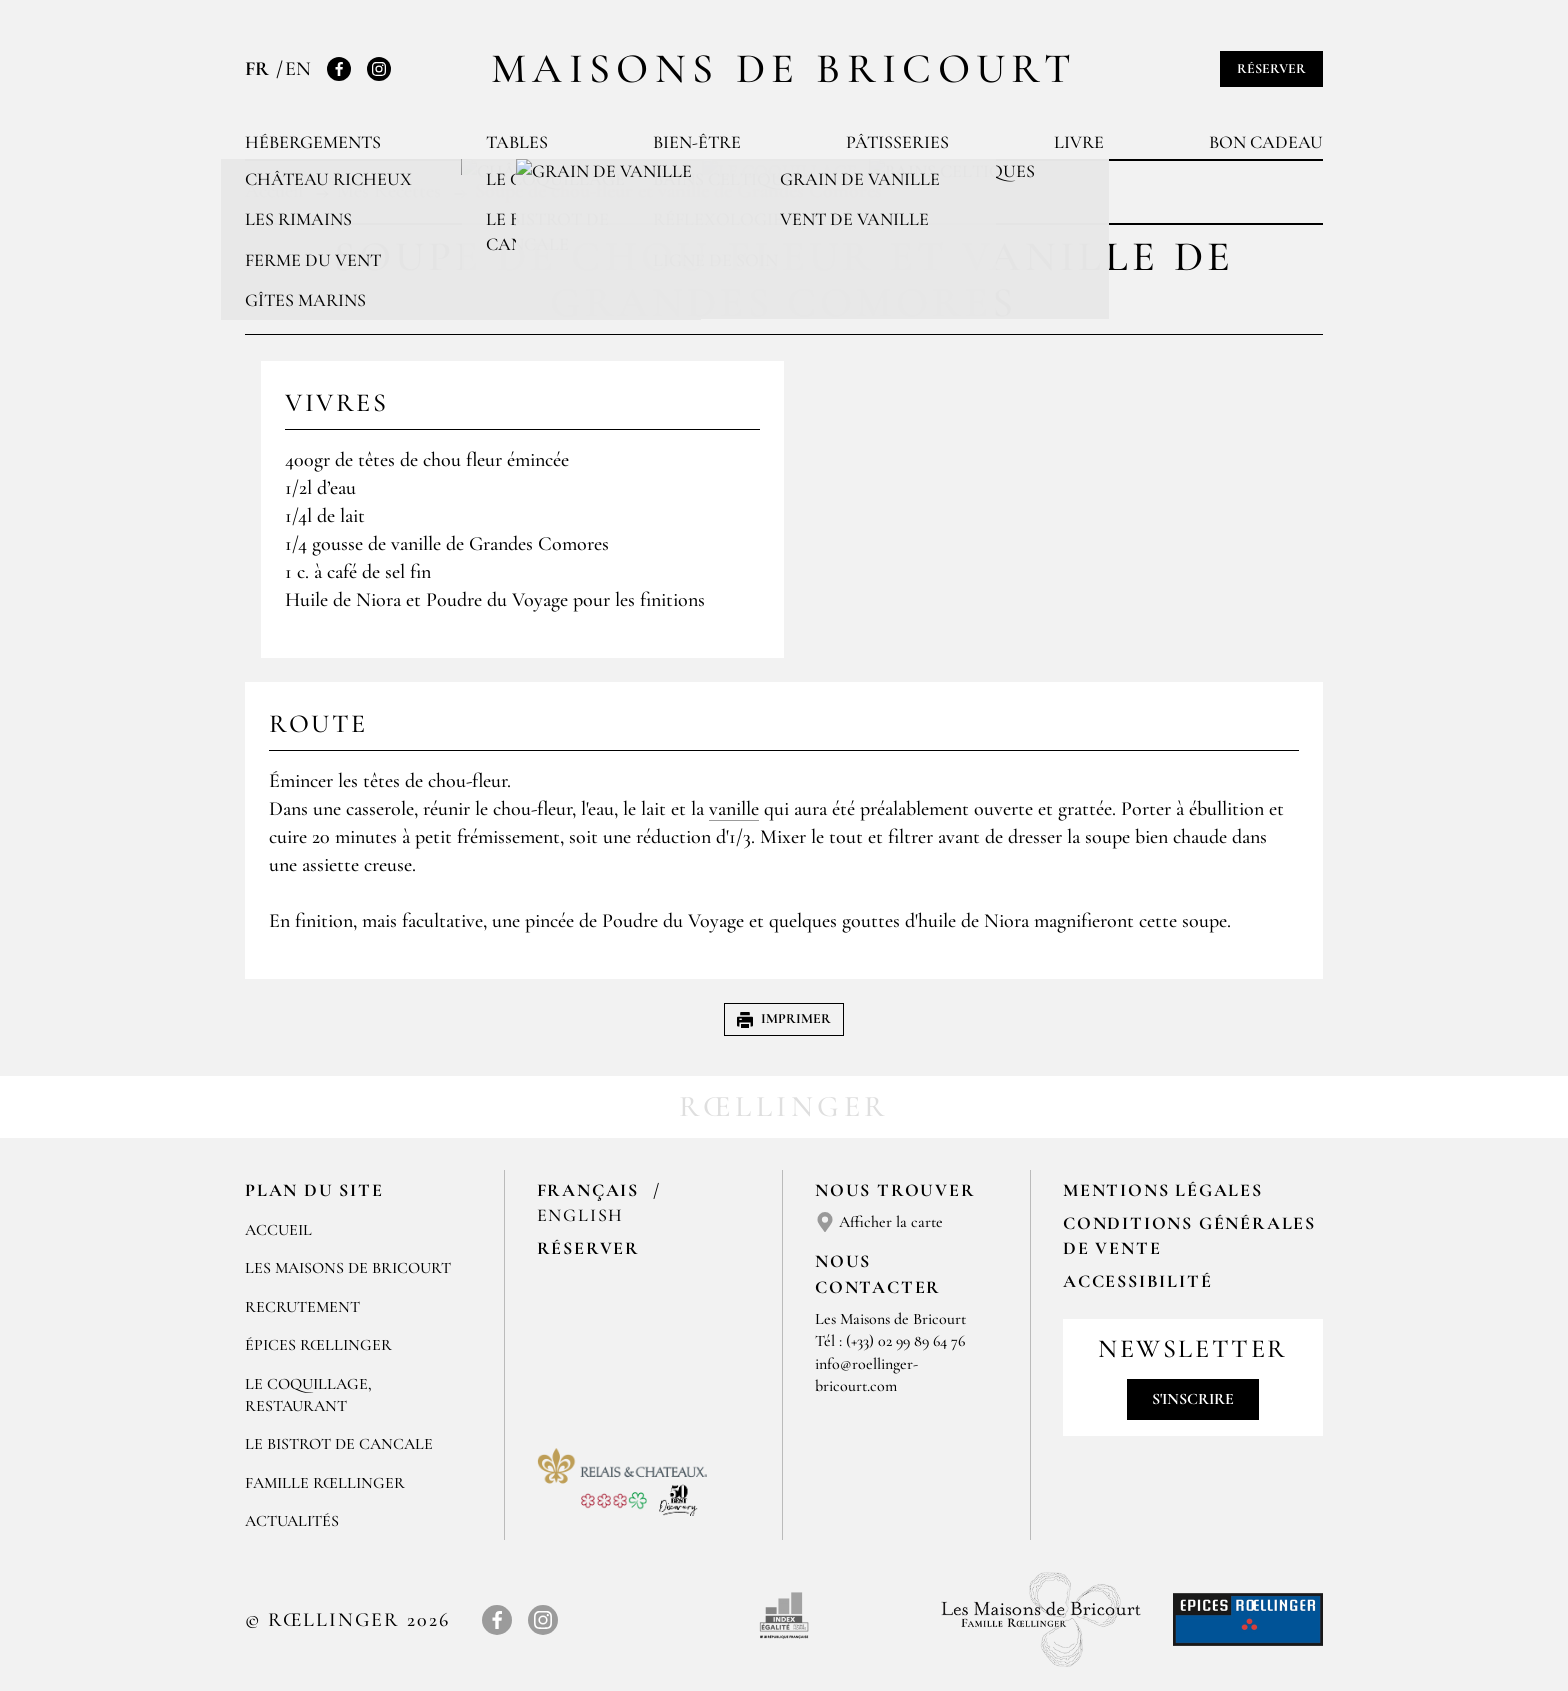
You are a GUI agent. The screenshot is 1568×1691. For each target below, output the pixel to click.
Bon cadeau (1266, 142)
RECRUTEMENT (302, 1307)
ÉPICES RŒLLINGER (318, 1345)
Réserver (1271, 68)
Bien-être (697, 142)
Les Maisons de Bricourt (348, 1268)
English (581, 1215)
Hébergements (313, 142)
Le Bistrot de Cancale (339, 1444)
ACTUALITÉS (292, 1521)
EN (298, 69)
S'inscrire (1193, 1399)
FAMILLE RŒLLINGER (325, 1483)
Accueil (278, 1230)
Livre (1079, 142)
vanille (734, 809)
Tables (517, 142)
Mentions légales (1163, 1190)
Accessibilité (1137, 1281)
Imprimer (784, 1018)
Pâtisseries (897, 142)
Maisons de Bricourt (784, 68)
